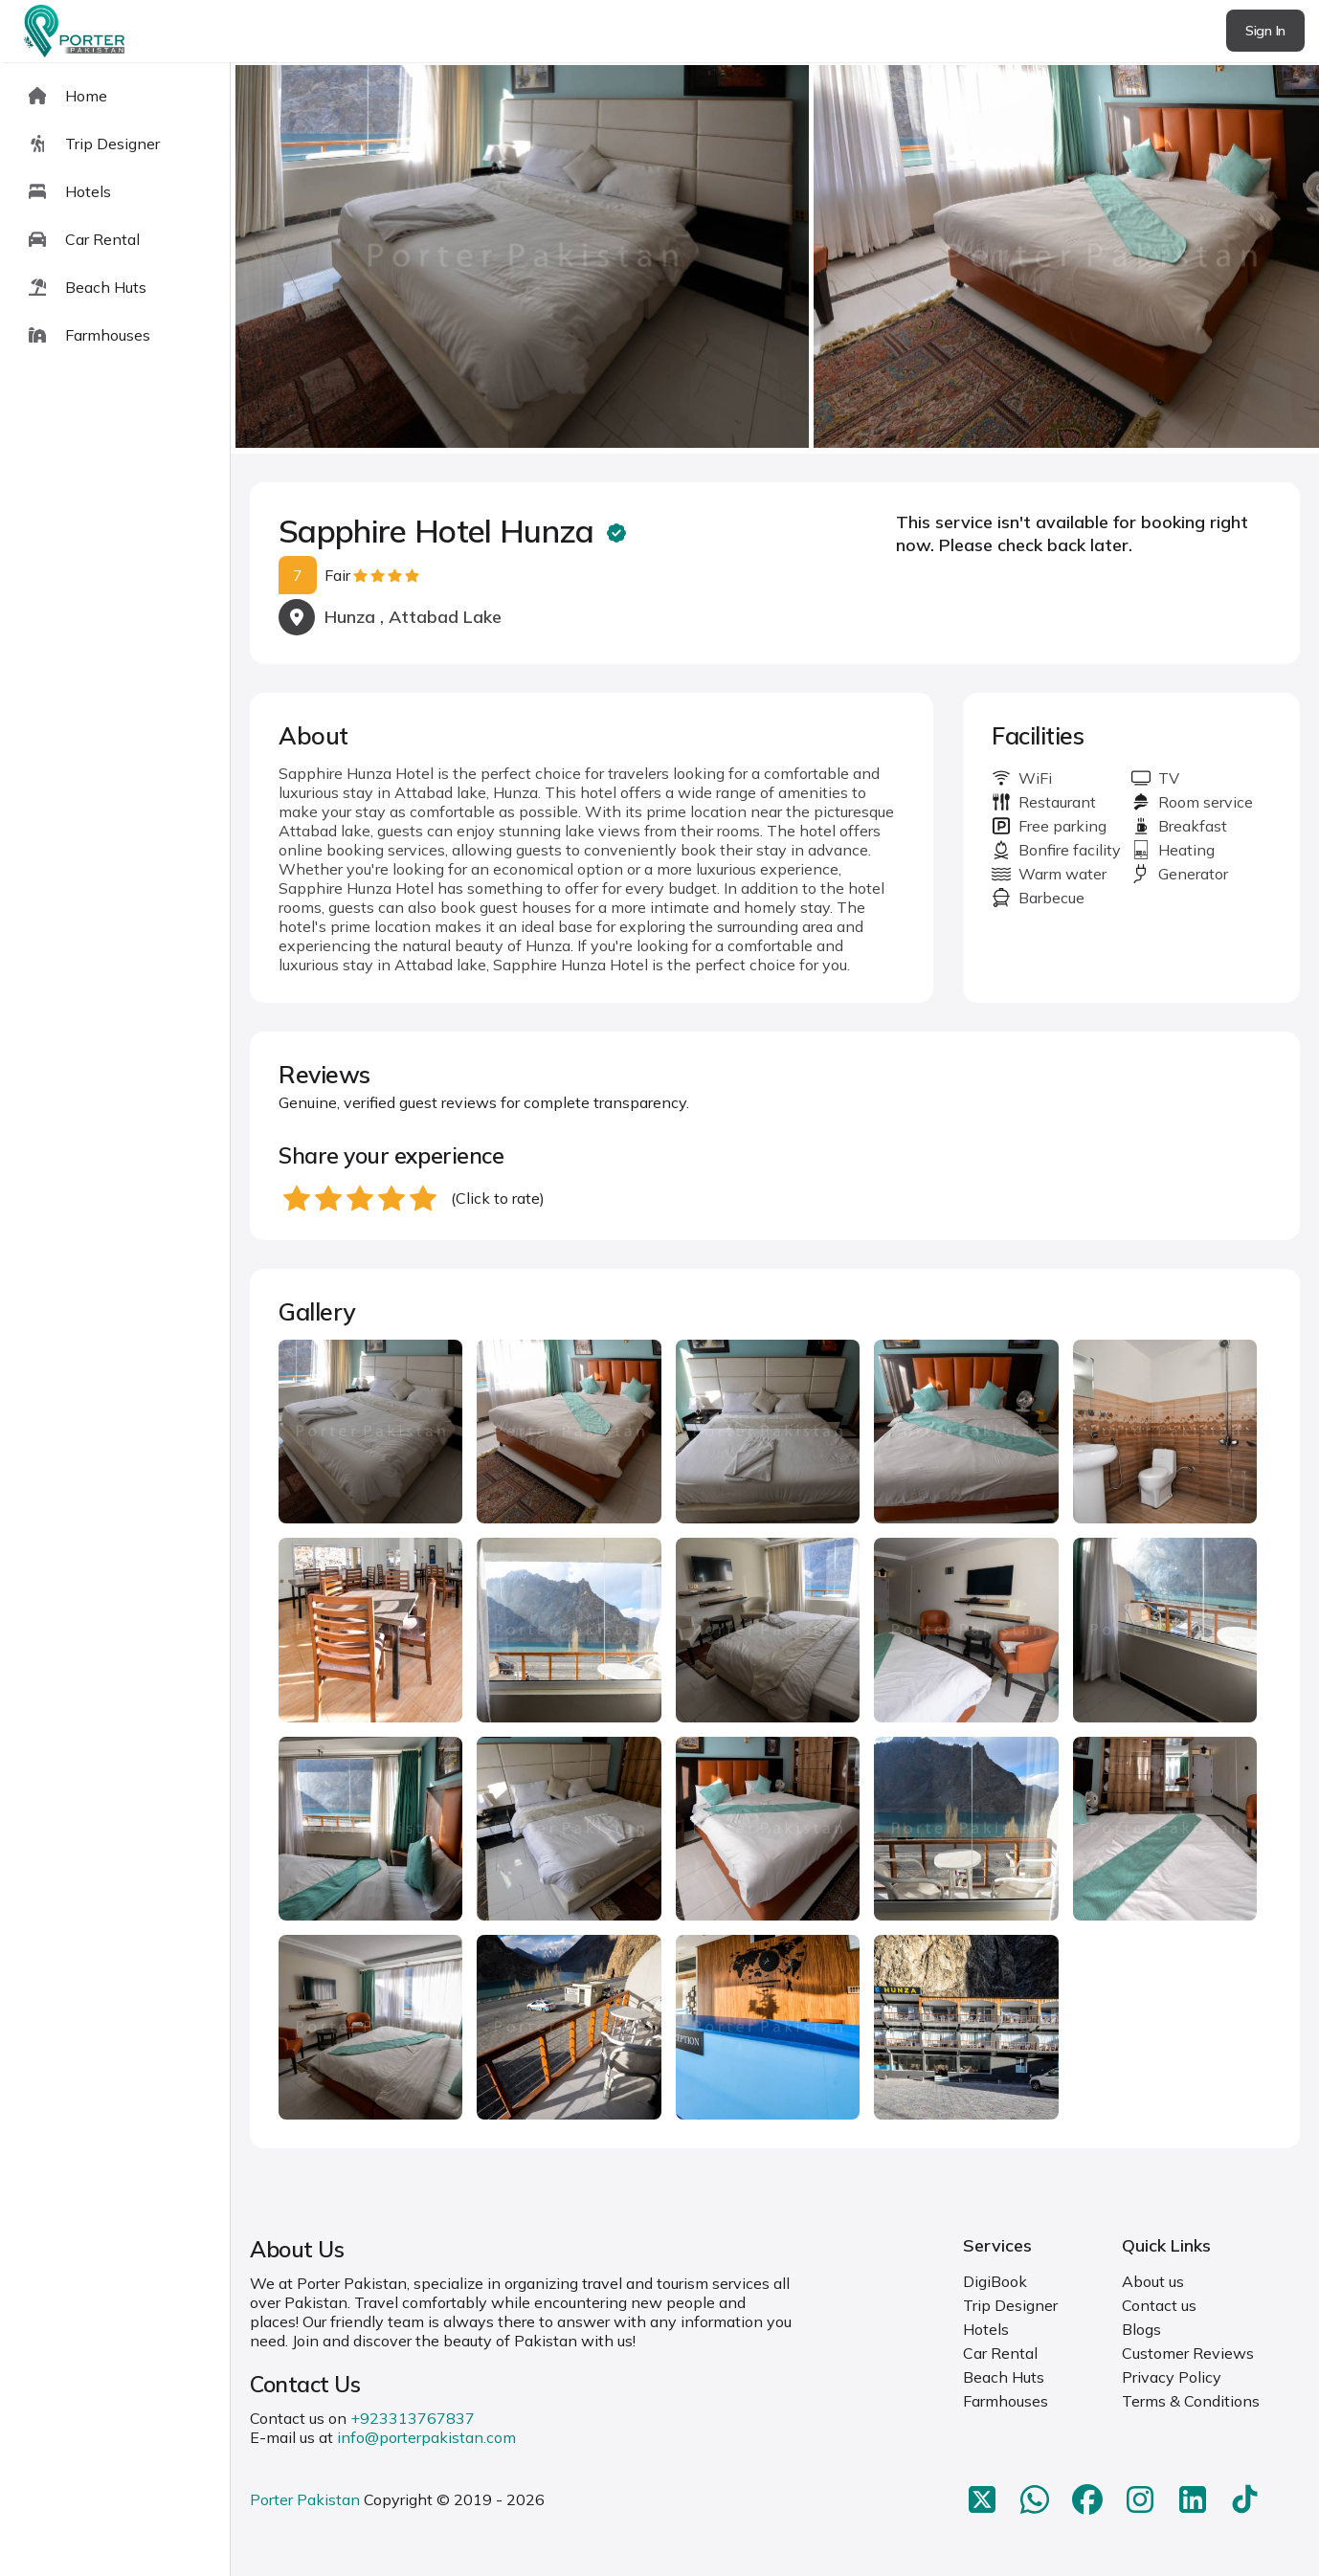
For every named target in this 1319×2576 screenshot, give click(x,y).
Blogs (1141, 2329)
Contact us (1159, 2305)
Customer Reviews (1188, 2353)
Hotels (986, 2329)
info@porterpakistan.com (426, 2437)
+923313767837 (412, 2418)
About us (1153, 2281)
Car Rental (1000, 2353)
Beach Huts (1003, 2377)
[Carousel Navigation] (775, 258)
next (1243, 258)
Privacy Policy (1171, 2377)
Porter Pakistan (305, 2499)
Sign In (1265, 30)
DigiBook (995, 2281)
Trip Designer (1010, 2305)
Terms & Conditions (1191, 2400)
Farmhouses (1005, 2400)
